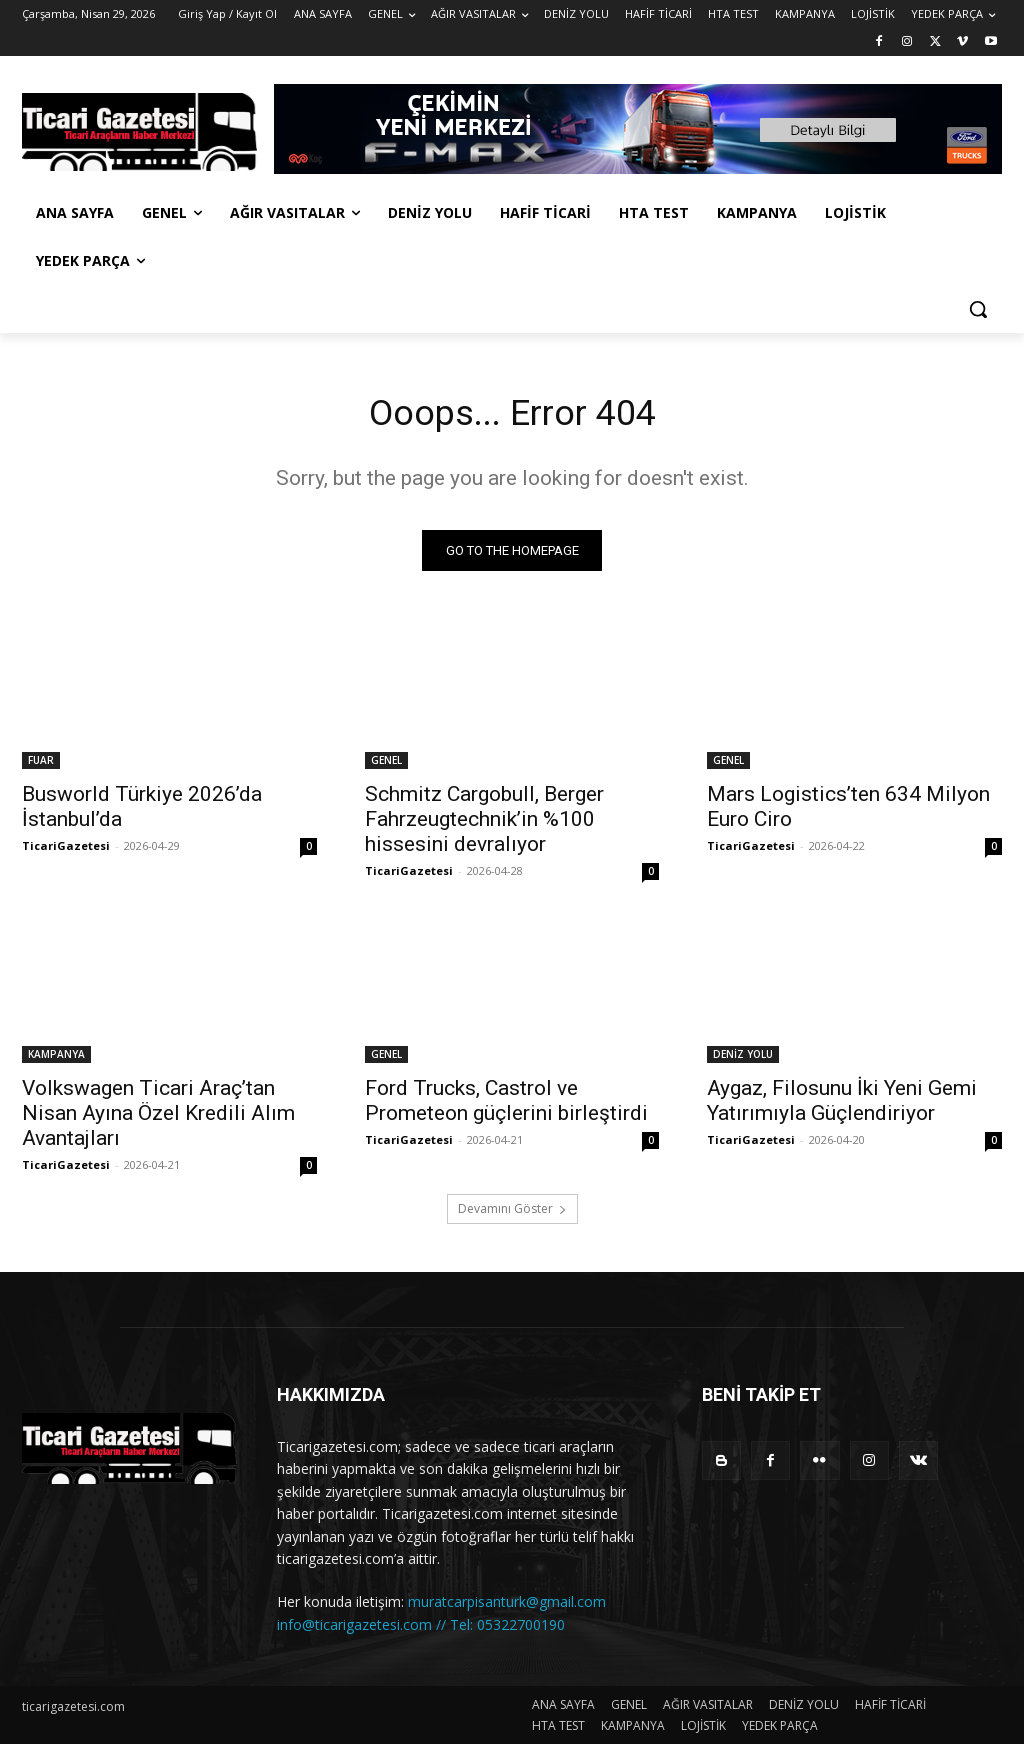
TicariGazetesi (66, 850)
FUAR (41, 765)
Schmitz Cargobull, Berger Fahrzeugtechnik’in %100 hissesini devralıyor (484, 824)
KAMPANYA (56, 1060)
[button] (978, 309)
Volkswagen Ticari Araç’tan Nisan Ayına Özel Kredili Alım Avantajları (158, 1119)
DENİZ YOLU (743, 1060)
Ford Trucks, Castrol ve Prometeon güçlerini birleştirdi (506, 1106)
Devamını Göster (512, 1214)
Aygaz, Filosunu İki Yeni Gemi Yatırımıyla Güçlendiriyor (842, 1106)
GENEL (386, 765)
